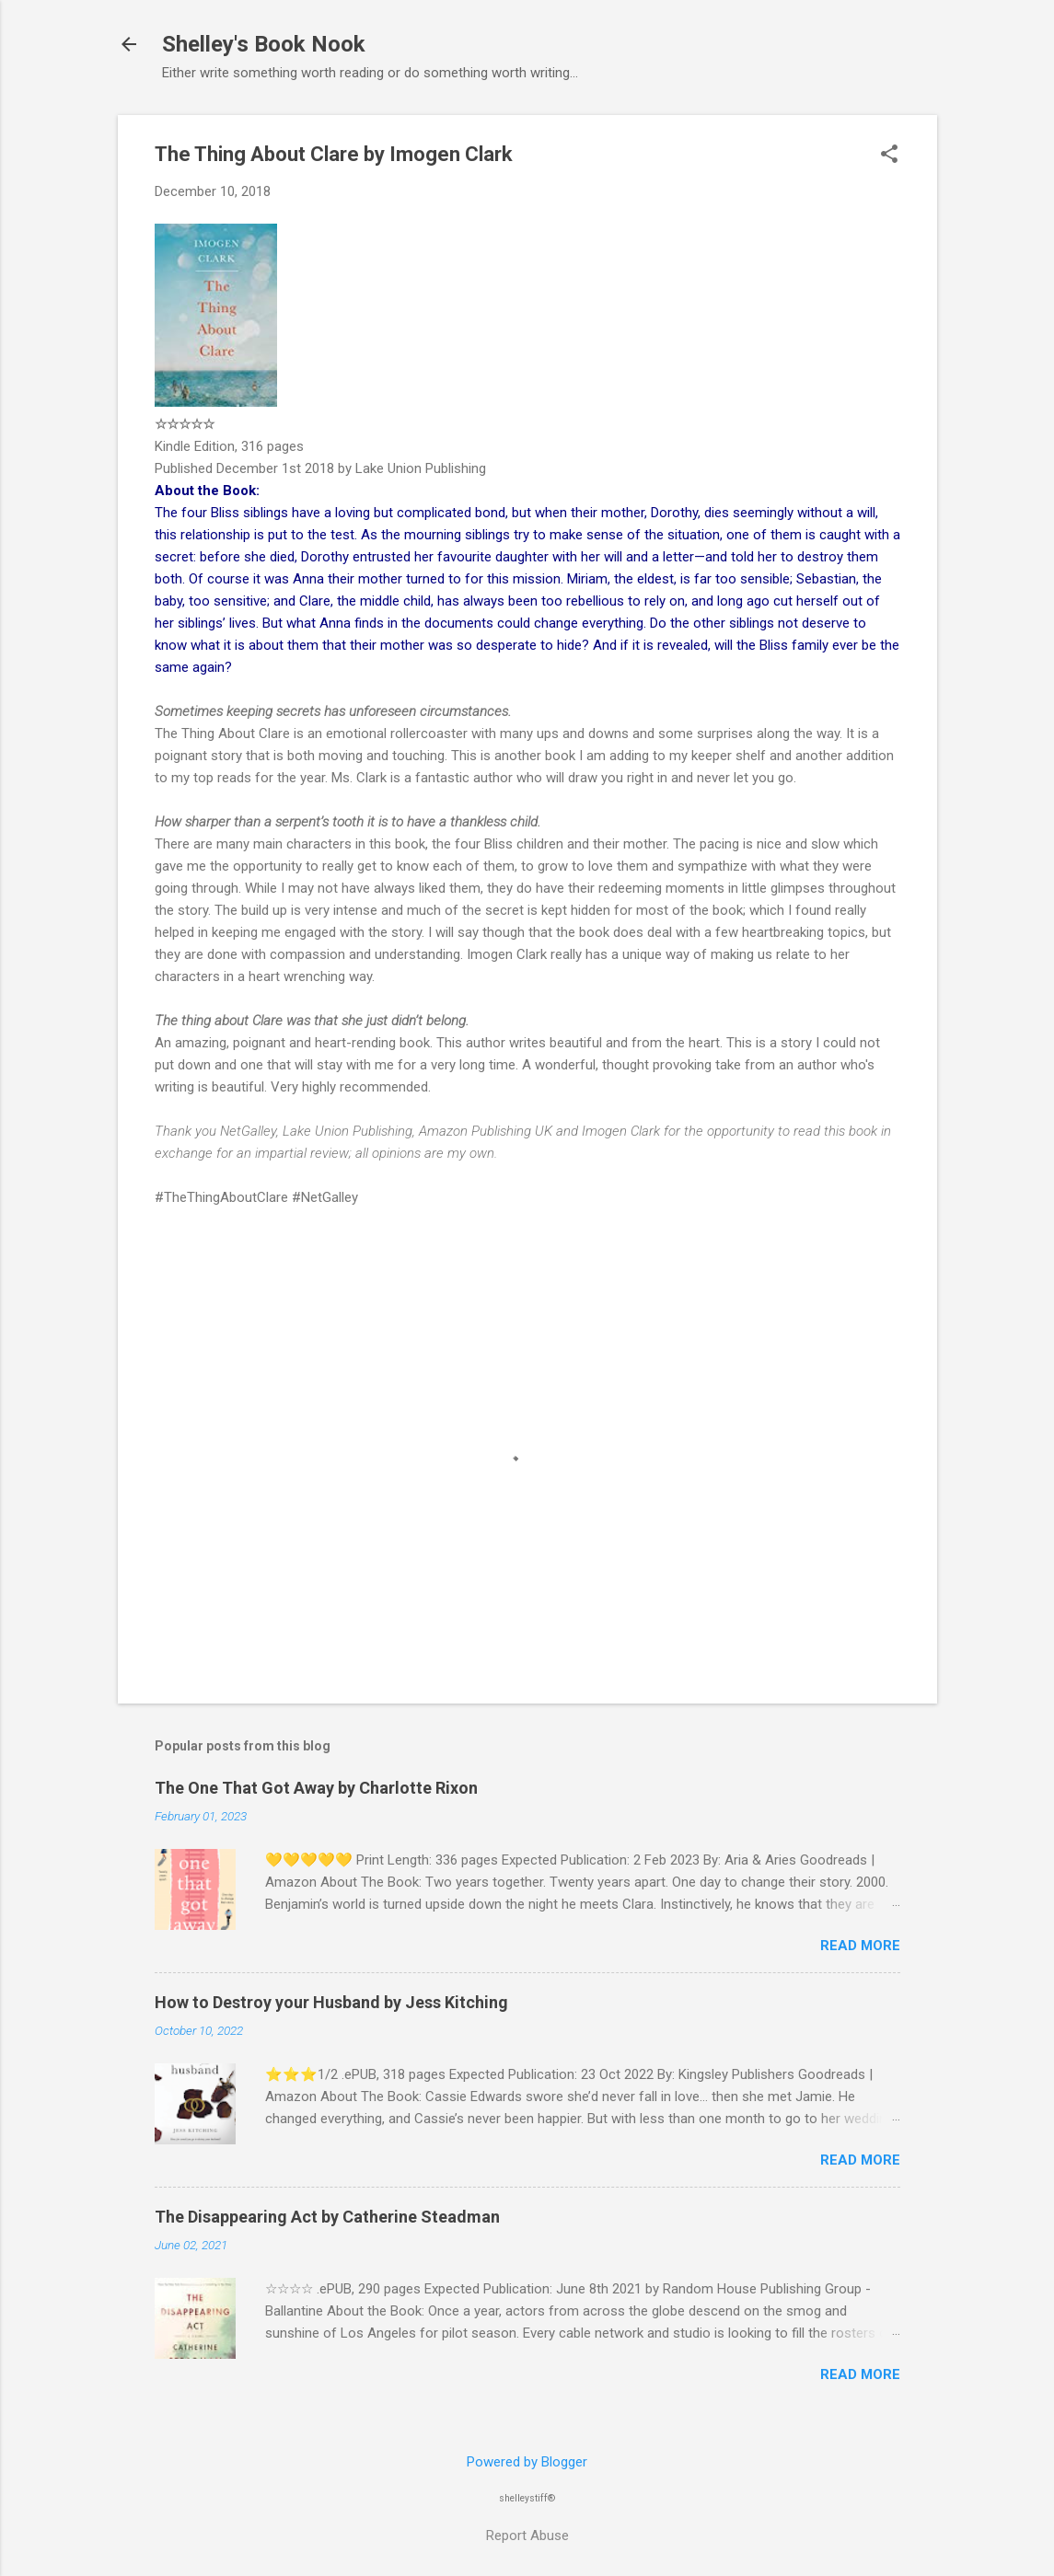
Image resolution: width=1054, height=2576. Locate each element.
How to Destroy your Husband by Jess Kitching (331, 2002)
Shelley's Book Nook (263, 44)
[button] (889, 155)
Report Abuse (527, 2535)
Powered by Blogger (527, 2462)
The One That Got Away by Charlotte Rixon (316, 1787)
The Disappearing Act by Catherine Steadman (327, 2216)
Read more (860, 1945)
